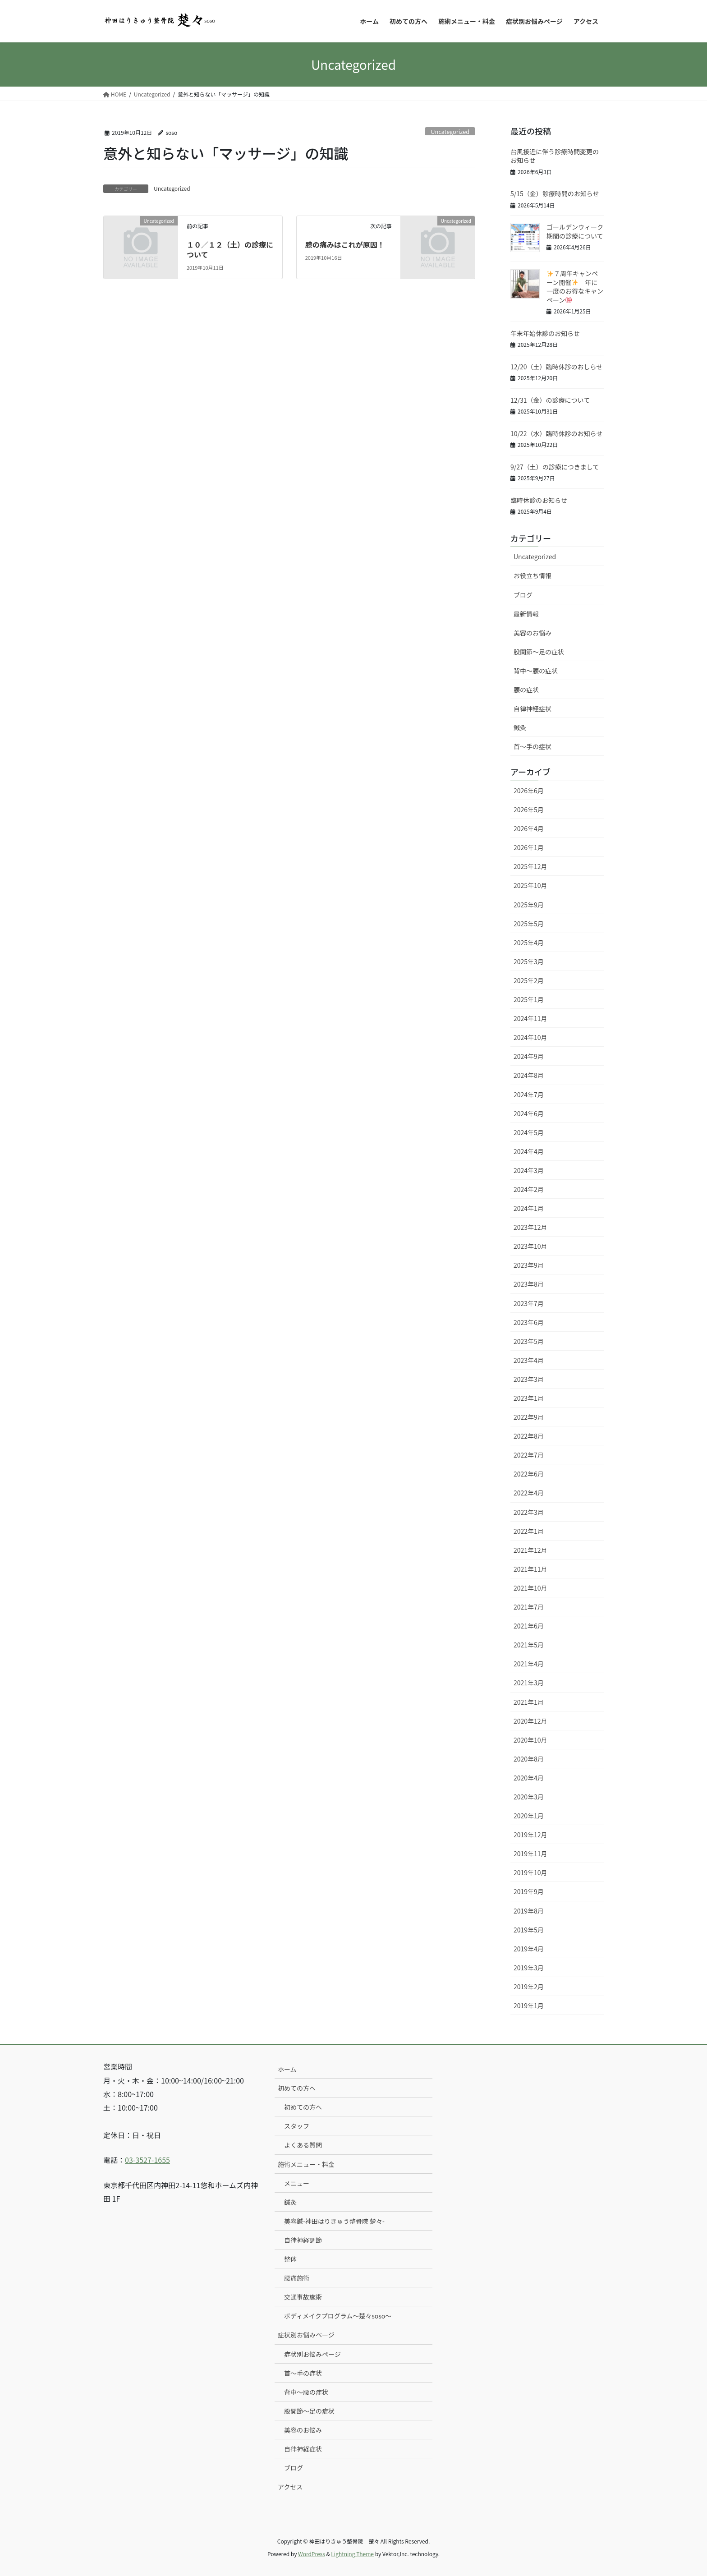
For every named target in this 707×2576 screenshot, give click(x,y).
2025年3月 (529, 961)
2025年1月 (529, 999)
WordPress (311, 2554)
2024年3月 (529, 1170)
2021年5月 (529, 1644)
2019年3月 (529, 1967)
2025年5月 (529, 923)
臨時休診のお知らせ (538, 500)
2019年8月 (529, 1910)
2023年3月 (529, 1379)
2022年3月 (529, 1512)
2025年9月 (529, 904)
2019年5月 (529, 1929)
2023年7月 (529, 1303)
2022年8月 (529, 1435)
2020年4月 (529, 1777)
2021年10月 (530, 1587)
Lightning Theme (352, 2554)
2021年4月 (529, 1663)
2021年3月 (529, 1682)
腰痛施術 (296, 2277)
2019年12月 (530, 1834)
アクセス (290, 2486)
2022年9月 (529, 1416)
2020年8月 (529, 1758)
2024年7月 (529, 1094)
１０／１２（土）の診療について (230, 249)
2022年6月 (529, 1473)
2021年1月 (529, 1702)
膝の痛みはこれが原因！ (345, 244)
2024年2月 (529, 1189)
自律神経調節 (303, 2240)
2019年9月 (529, 1891)
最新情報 (526, 613)
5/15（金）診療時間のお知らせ (554, 193)
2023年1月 (529, 1398)
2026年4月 (529, 828)
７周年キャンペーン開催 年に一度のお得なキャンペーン (574, 286)
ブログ (523, 594)
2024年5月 (529, 1132)
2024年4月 (529, 1151)
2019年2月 (529, 1986)
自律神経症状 (532, 708)
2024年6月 (529, 1113)
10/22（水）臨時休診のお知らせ (556, 433)
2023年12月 (530, 1227)
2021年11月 (530, 1568)
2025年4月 (529, 942)
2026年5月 (529, 809)
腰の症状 (526, 689)
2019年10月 (530, 1872)
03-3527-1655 (147, 2159)
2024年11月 (530, 1018)
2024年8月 (529, 1075)
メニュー (296, 2183)
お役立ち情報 (532, 575)
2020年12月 (530, 1720)
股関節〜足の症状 (539, 651)
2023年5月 (529, 1341)
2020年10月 (530, 1739)
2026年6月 (529, 790)
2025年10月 (530, 885)
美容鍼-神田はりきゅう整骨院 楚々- (334, 2221)
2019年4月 (529, 1948)
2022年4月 (529, 1492)
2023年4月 (529, 1360)
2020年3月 (529, 1796)
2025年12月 (530, 866)
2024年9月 (529, 1056)
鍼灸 (520, 727)
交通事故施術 (303, 2296)
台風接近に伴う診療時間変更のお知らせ (554, 156)
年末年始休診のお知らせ (545, 333)
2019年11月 (530, 1853)
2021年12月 (530, 1550)
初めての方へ (297, 2088)
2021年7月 (529, 1606)
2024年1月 (529, 1208)
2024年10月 (530, 1037)
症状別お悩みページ (306, 2334)
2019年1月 (529, 2005)
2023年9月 (529, 1265)
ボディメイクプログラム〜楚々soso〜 (337, 2315)
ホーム (287, 2069)
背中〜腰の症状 (536, 670)
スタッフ (296, 2125)
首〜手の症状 (532, 746)
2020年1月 (529, 1815)
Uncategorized (450, 131)
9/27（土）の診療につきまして (554, 466)
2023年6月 (529, 1322)
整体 (290, 2258)
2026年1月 (529, 847)
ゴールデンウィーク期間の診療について (574, 231)
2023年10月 (530, 1246)
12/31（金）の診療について (550, 400)
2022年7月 (529, 1454)
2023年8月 (529, 1283)
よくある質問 (303, 2144)
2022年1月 (529, 1531)
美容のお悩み (532, 632)
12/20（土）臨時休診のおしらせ (556, 366)
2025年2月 (529, 980)
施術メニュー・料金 (306, 2164)
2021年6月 (529, 1625)
